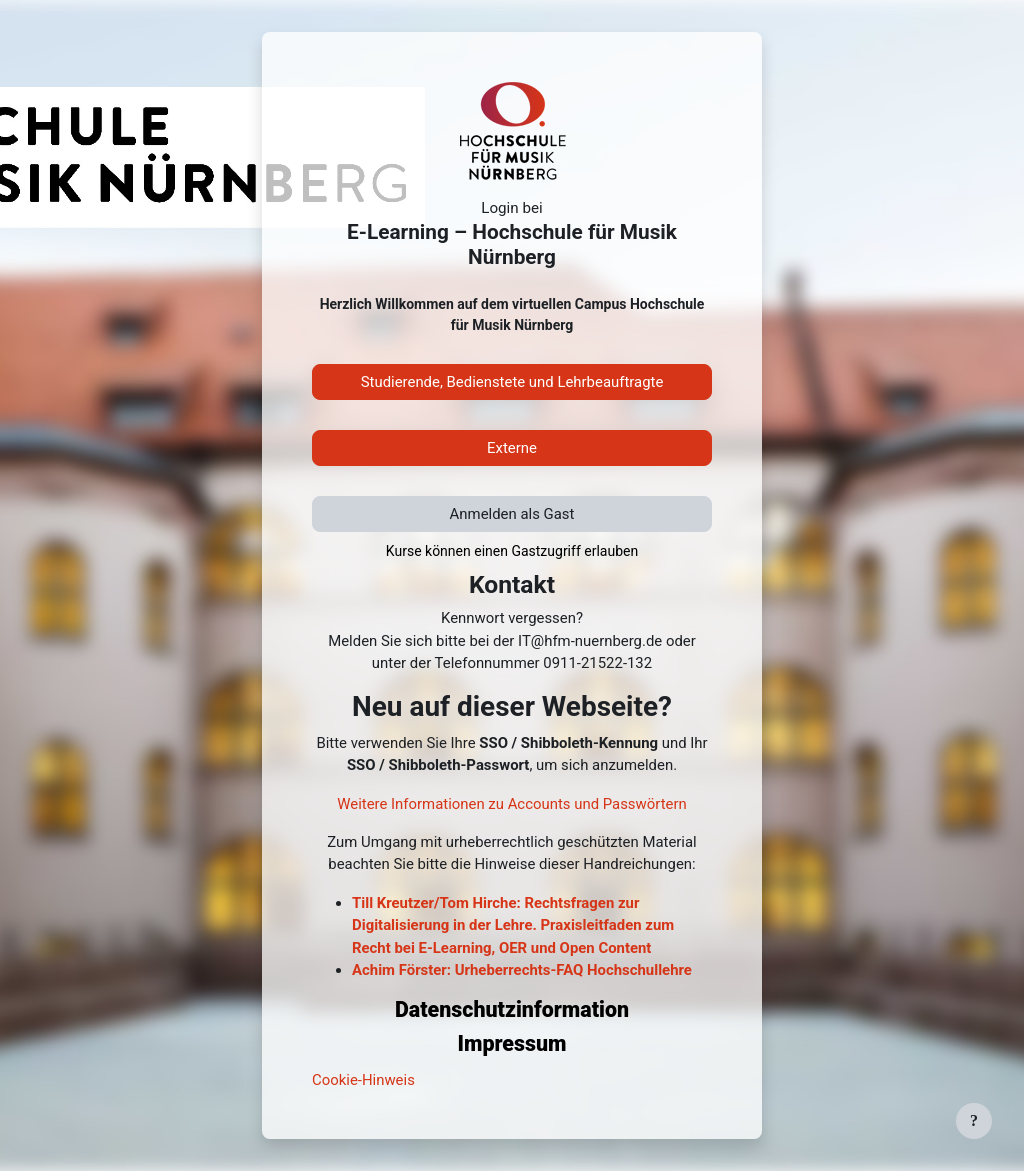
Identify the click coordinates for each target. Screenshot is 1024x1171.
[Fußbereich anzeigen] (974, 1121)
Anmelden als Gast (512, 514)
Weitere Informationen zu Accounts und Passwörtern (512, 804)
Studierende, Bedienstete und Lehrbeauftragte (512, 382)
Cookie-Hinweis (363, 1080)
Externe (512, 448)
